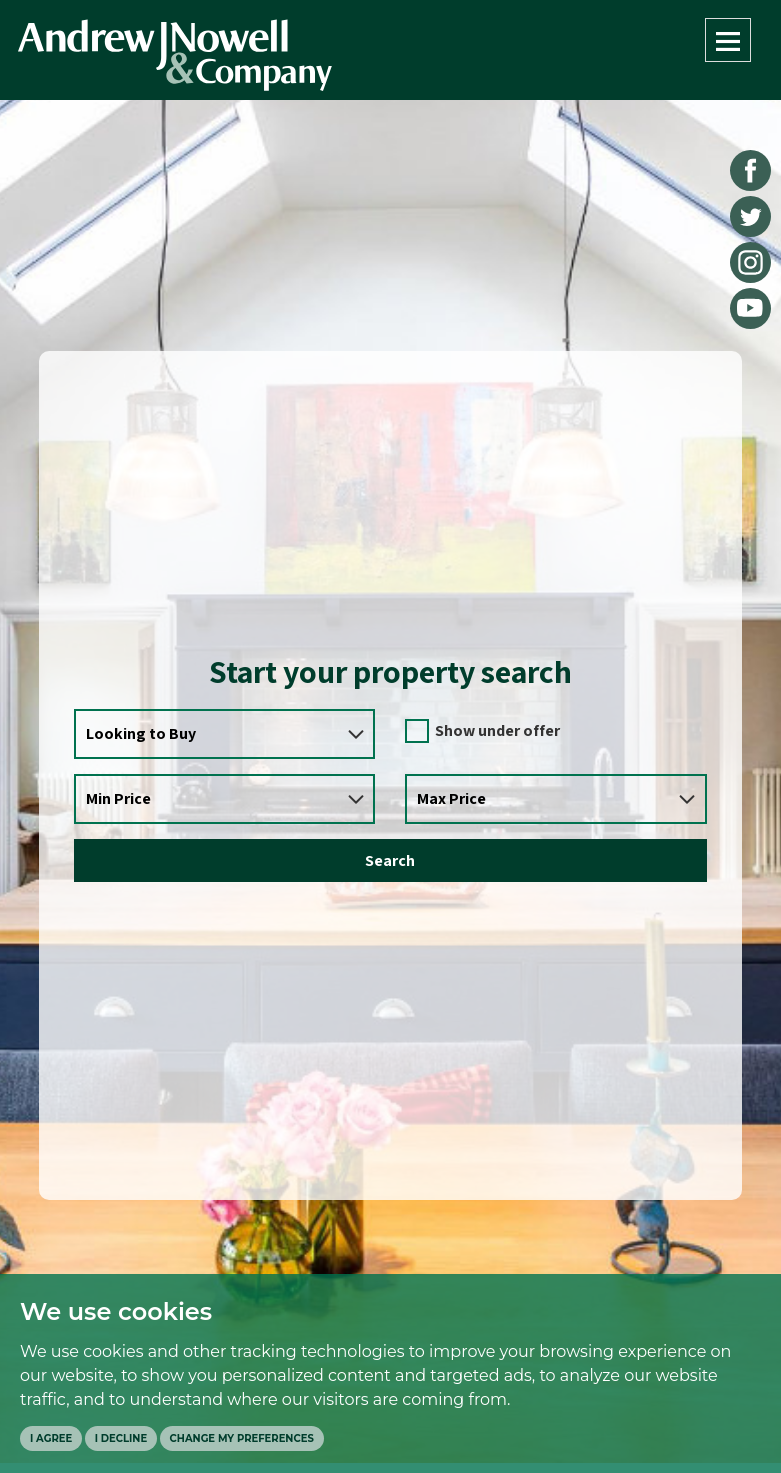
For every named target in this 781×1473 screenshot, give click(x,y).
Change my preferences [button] (242, 1438)
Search (390, 860)
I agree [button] (51, 1438)
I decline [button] (121, 1438)
